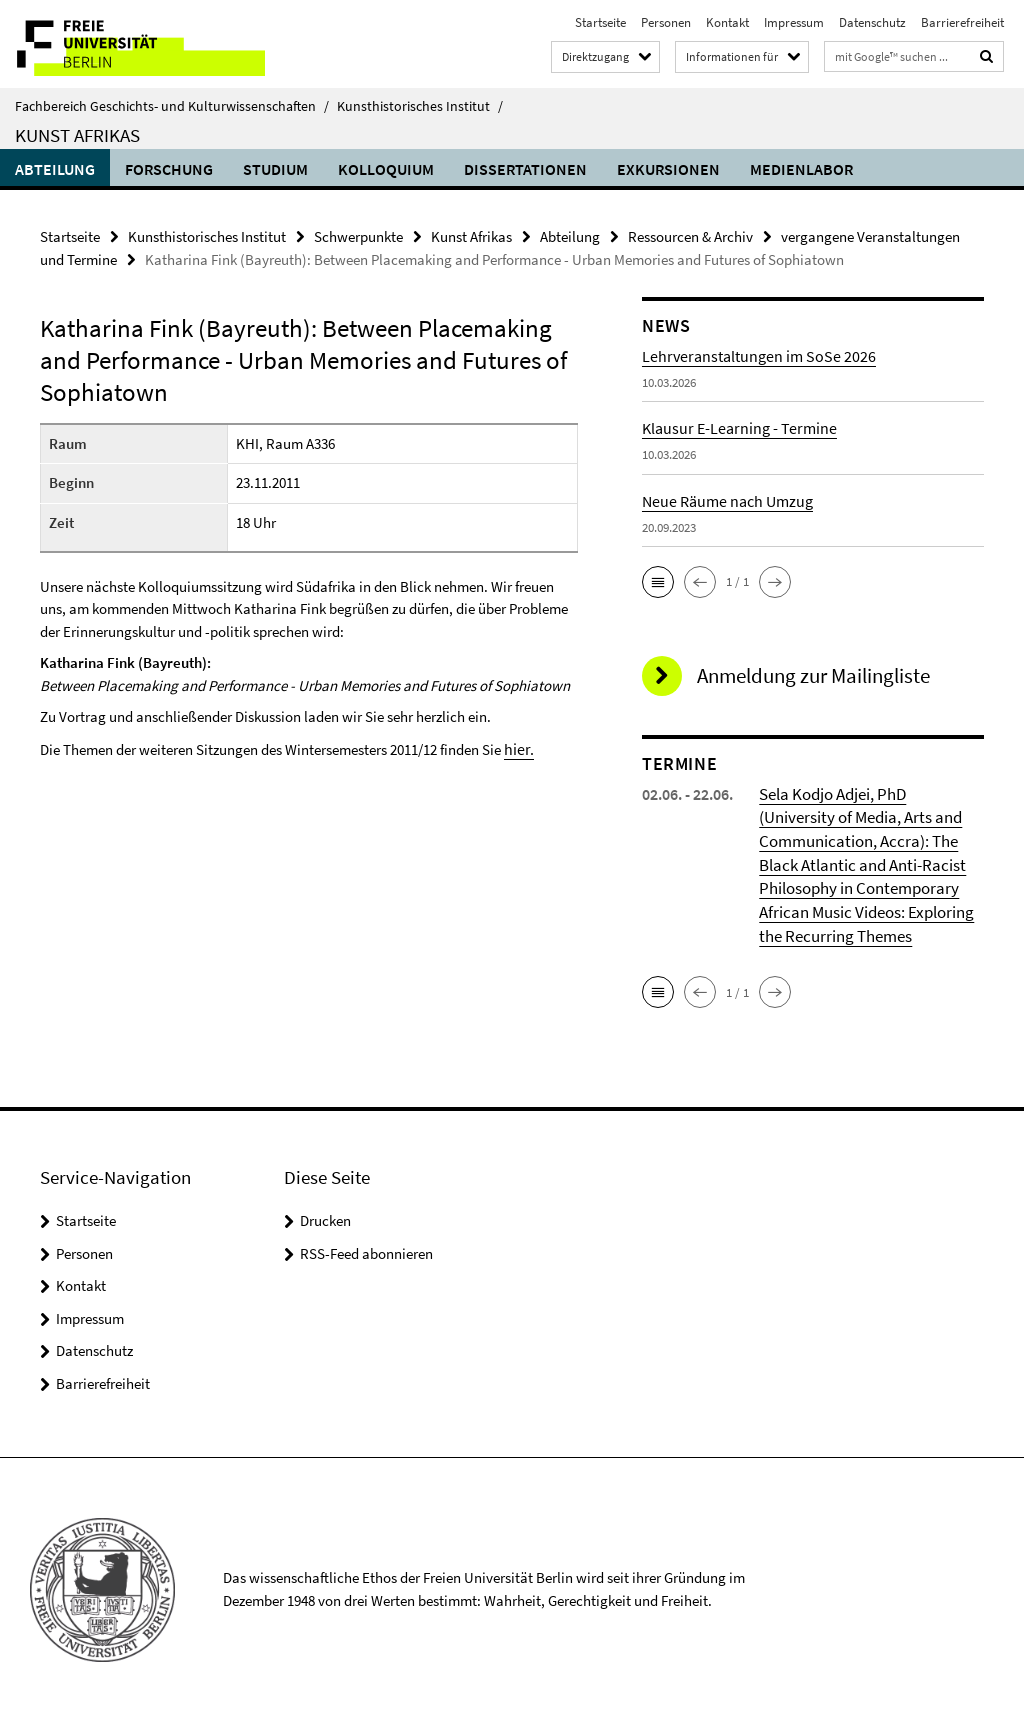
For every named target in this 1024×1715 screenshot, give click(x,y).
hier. (517, 746)
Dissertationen (525, 169)
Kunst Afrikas (77, 135)
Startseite (600, 22)
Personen (666, 22)
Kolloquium (386, 169)
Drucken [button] (325, 1214)
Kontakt (727, 22)
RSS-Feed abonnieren (366, 1246)
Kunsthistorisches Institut (420, 106)
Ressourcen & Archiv (690, 235)
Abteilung (55, 169)
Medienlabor (801, 169)
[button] (658, 580)
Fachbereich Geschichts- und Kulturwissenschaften (172, 106)
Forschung (169, 169)
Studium (275, 169)
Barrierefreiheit (962, 22)
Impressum (794, 22)
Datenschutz (872, 22)
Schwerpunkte (358, 235)
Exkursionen (668, 169)
